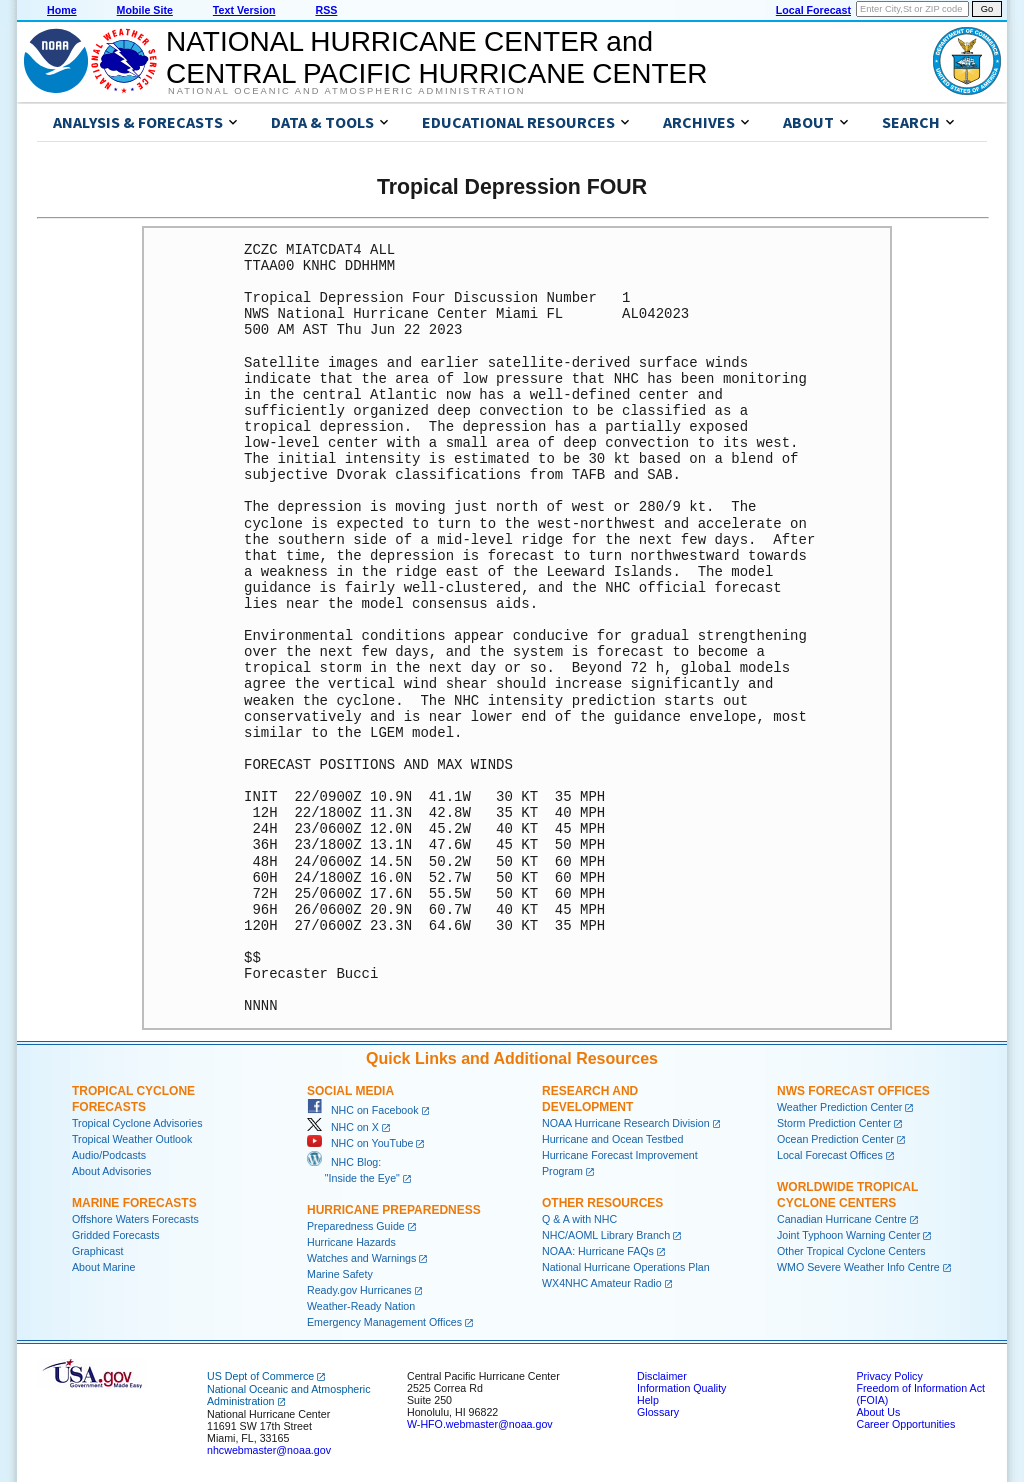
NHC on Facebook (363, 1110)
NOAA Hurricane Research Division (626, 1123)
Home (62, 10)
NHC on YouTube (360, 1143)
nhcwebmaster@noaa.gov (269, 1450)
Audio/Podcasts (109, 1155)
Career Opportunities (905, 1424)
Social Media (350, 1091)
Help (648, 1400)
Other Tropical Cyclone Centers (851, 1251)
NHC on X (343, 1127)
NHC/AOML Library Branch (606, 1235)
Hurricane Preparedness (394, 1210)
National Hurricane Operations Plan (626, 1267)
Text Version (244, 10)
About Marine (103, 1267)
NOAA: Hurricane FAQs (598, 1251)
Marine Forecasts (134, 1203)
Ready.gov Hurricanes (359, 1290)
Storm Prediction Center (834, 1123)
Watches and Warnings (361, 1258)
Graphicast (98, 1251)
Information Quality (681, 1388)
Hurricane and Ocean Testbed (612, 1139)
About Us (878, 1412)
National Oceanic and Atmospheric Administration (346, 91)
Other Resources (602, 1203)
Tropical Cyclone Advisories (137, 1123)
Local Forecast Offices (830, 1155)
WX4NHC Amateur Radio (602, 1283)
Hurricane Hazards (351, 1242)
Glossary (658, 1412)
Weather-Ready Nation (361, 1306)
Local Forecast (813, 10)
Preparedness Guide (356, 1226)
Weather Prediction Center (839, 1107)
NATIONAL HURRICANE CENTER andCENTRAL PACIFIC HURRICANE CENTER (436, 57)
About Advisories (111, 1171)
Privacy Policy (889, 1376)
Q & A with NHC (579, 1219)
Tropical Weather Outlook (132, 1139)
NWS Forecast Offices (853, 1091)
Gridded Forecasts (116, 1235)
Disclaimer (662, 1376)
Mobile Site (145, 10)
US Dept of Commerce (260, 1376)
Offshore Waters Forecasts (135, 1219)
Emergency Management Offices (384, 1322)
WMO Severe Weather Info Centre (858, 1267)
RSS (326, 10)
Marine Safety (340, 1274)
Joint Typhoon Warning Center (848, 1235)
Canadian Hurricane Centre (842, 1219)
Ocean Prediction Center (835, 1139)
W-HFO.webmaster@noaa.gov (480, 1424)
